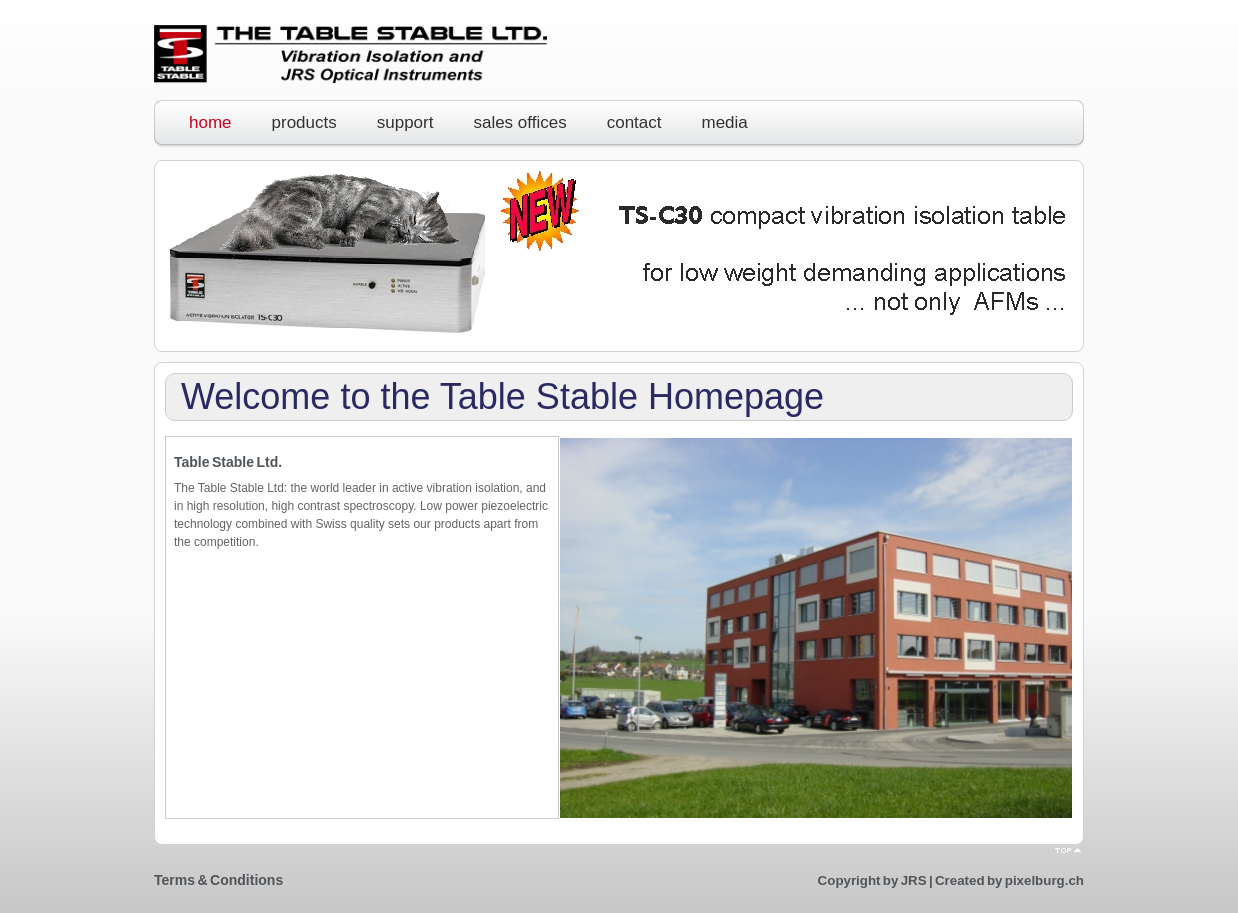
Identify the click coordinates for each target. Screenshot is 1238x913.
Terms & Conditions (218, 880)
